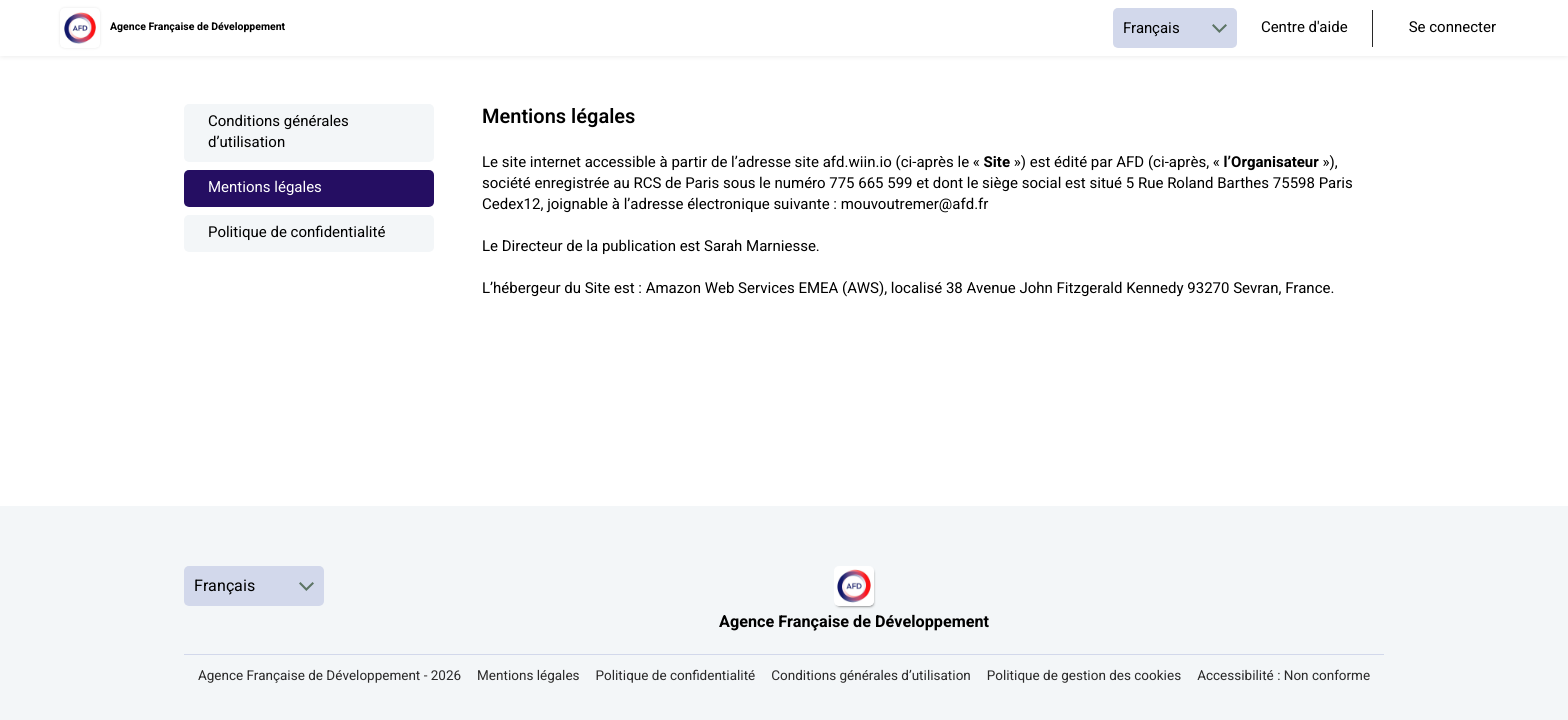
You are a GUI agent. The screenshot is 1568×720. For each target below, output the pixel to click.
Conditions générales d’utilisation (278, 133)
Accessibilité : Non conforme (1283, 676)
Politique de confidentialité (296, 233)
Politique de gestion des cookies (1084, 676)
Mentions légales (265, 188)
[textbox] (933, 216)
